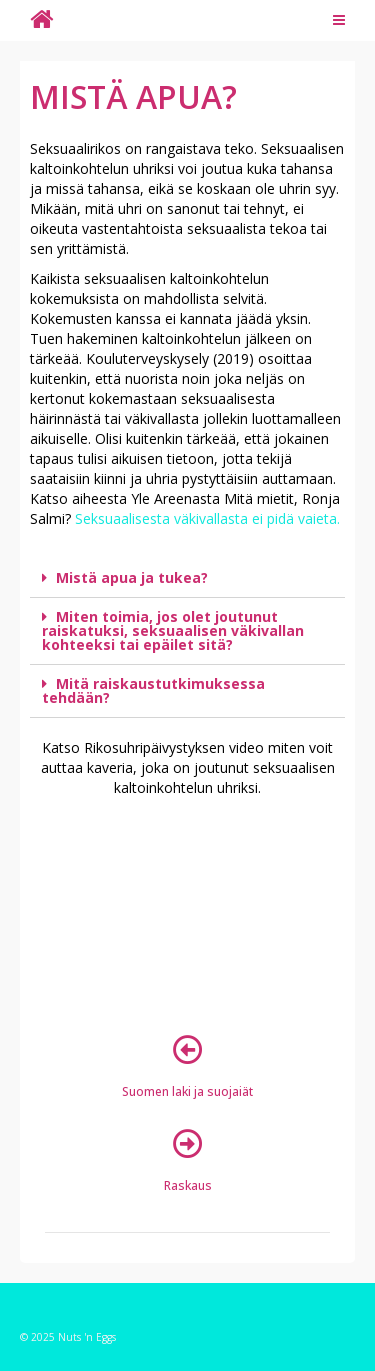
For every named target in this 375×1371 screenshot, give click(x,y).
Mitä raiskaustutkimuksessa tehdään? (153, 690)
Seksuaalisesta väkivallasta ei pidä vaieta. (205, 518)
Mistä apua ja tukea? (132, 577)
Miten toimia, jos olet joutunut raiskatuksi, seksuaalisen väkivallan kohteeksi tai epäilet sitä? (173, 630)
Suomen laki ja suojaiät (187, 1091)
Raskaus (188, 1185)
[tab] (187, 578)
